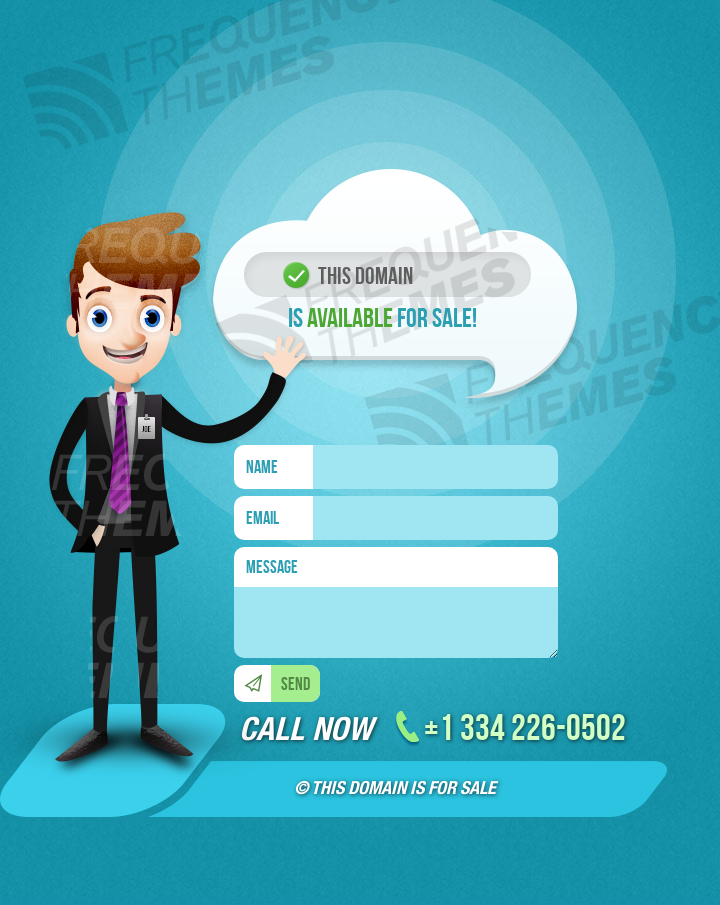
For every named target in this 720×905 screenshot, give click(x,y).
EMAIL (262, 518)
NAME (262, 467)
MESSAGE (272, 567)
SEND (295, 684)
